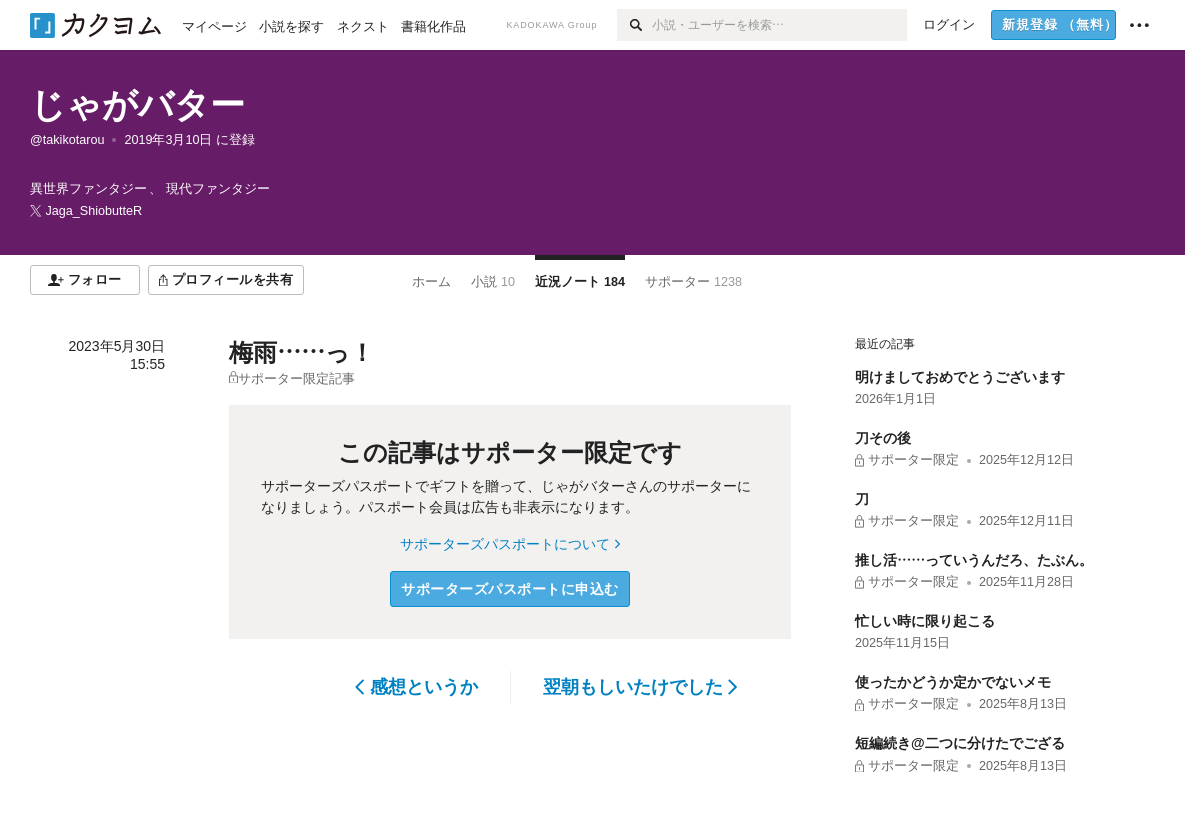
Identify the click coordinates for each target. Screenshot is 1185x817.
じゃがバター (137, 104)
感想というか (416, 687)
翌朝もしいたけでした (640, 687)
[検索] (634, 25)
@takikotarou (67, 140)
